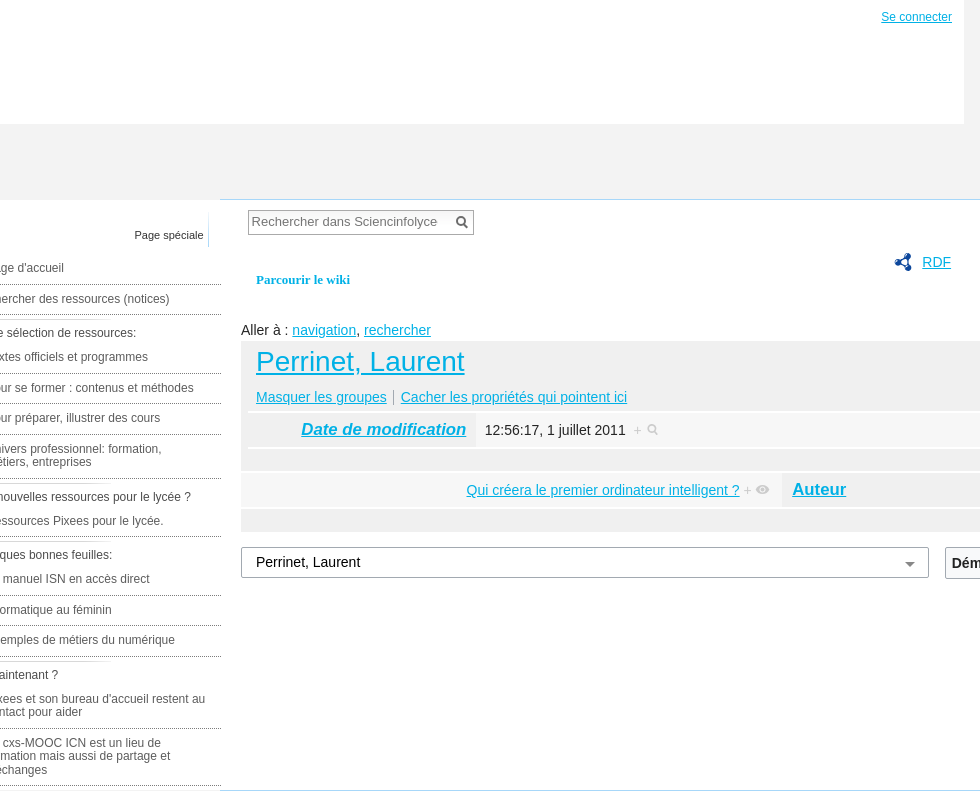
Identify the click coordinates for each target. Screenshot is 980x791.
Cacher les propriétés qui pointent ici (514, 397)
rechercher (397, 330)
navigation (324, 330)
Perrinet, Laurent (360, 361)
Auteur (819, 489)
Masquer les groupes (321, 397)
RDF (936, 262)
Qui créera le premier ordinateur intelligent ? (603, 490)
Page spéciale (169, 235)
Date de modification (383, 429)
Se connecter (916, 17)
